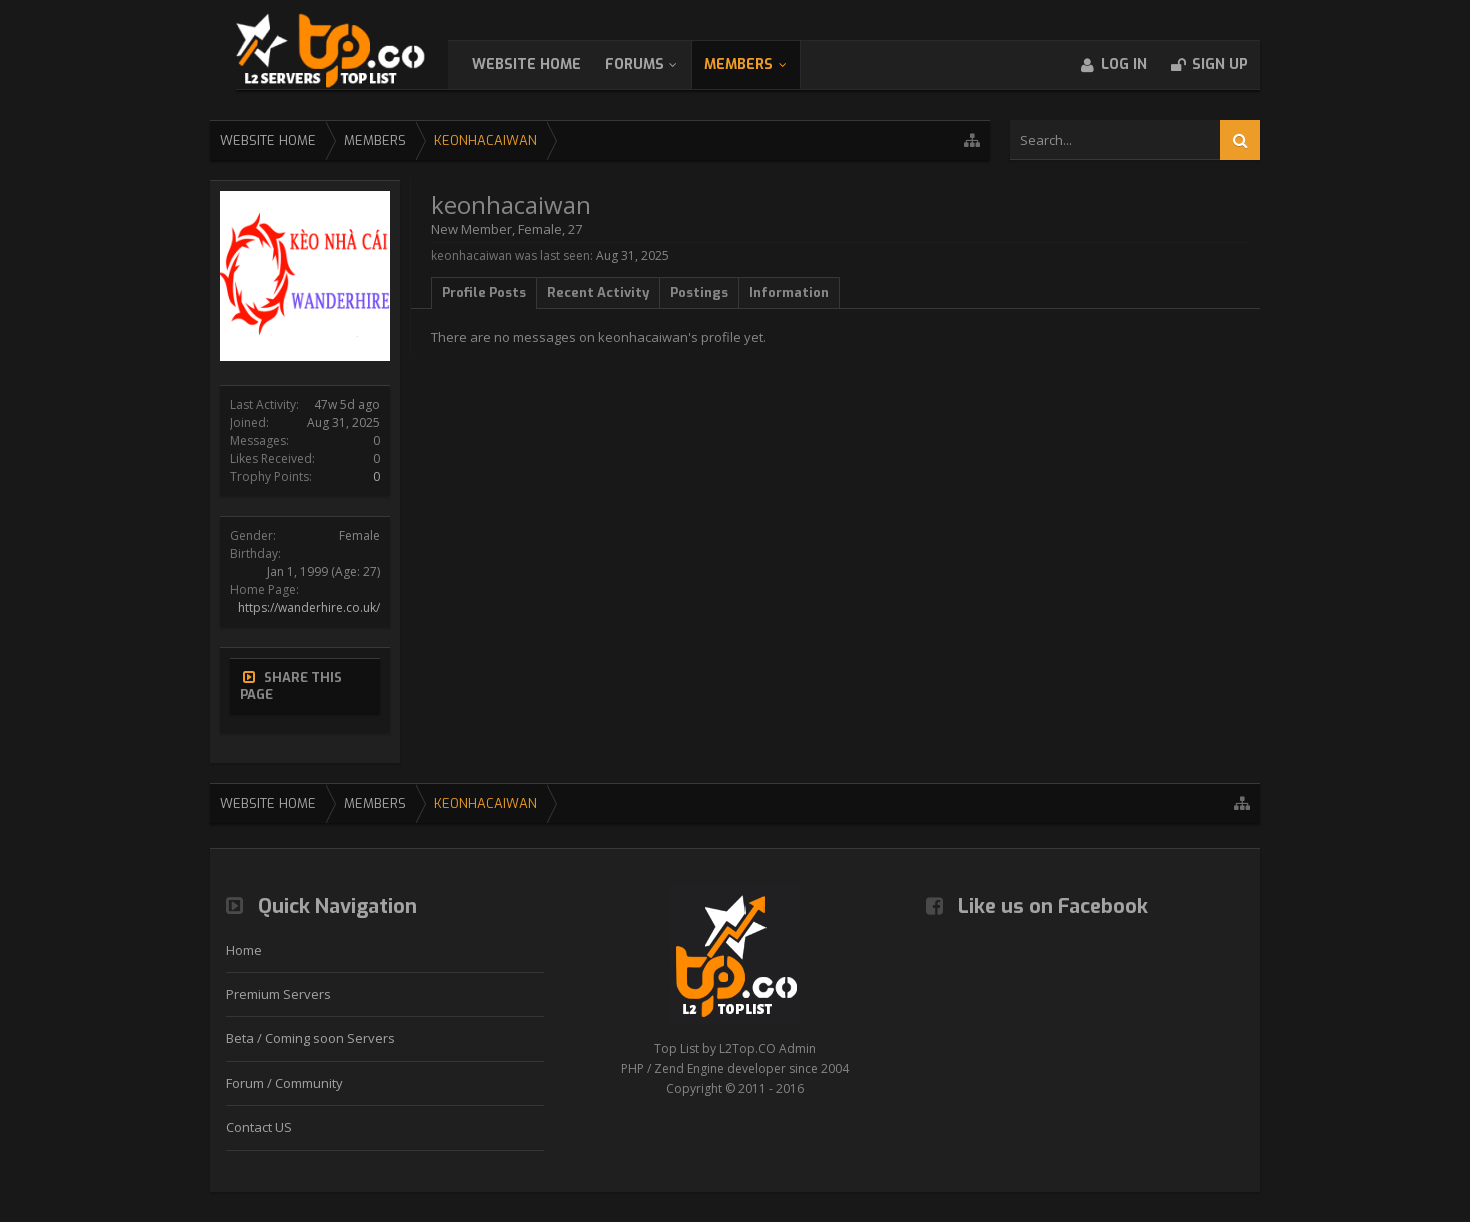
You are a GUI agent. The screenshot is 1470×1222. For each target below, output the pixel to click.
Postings (699, 292)
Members (758, 64)
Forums (654, 64)
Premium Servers (278, 994)
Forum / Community (284, 1083)
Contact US (259, 1127)
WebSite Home (546, 64)
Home (244, 950)
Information (789, 292)
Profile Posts (484, 292)
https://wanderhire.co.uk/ (309, 607)
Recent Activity (598, 292)
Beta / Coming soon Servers (310, 1038)
